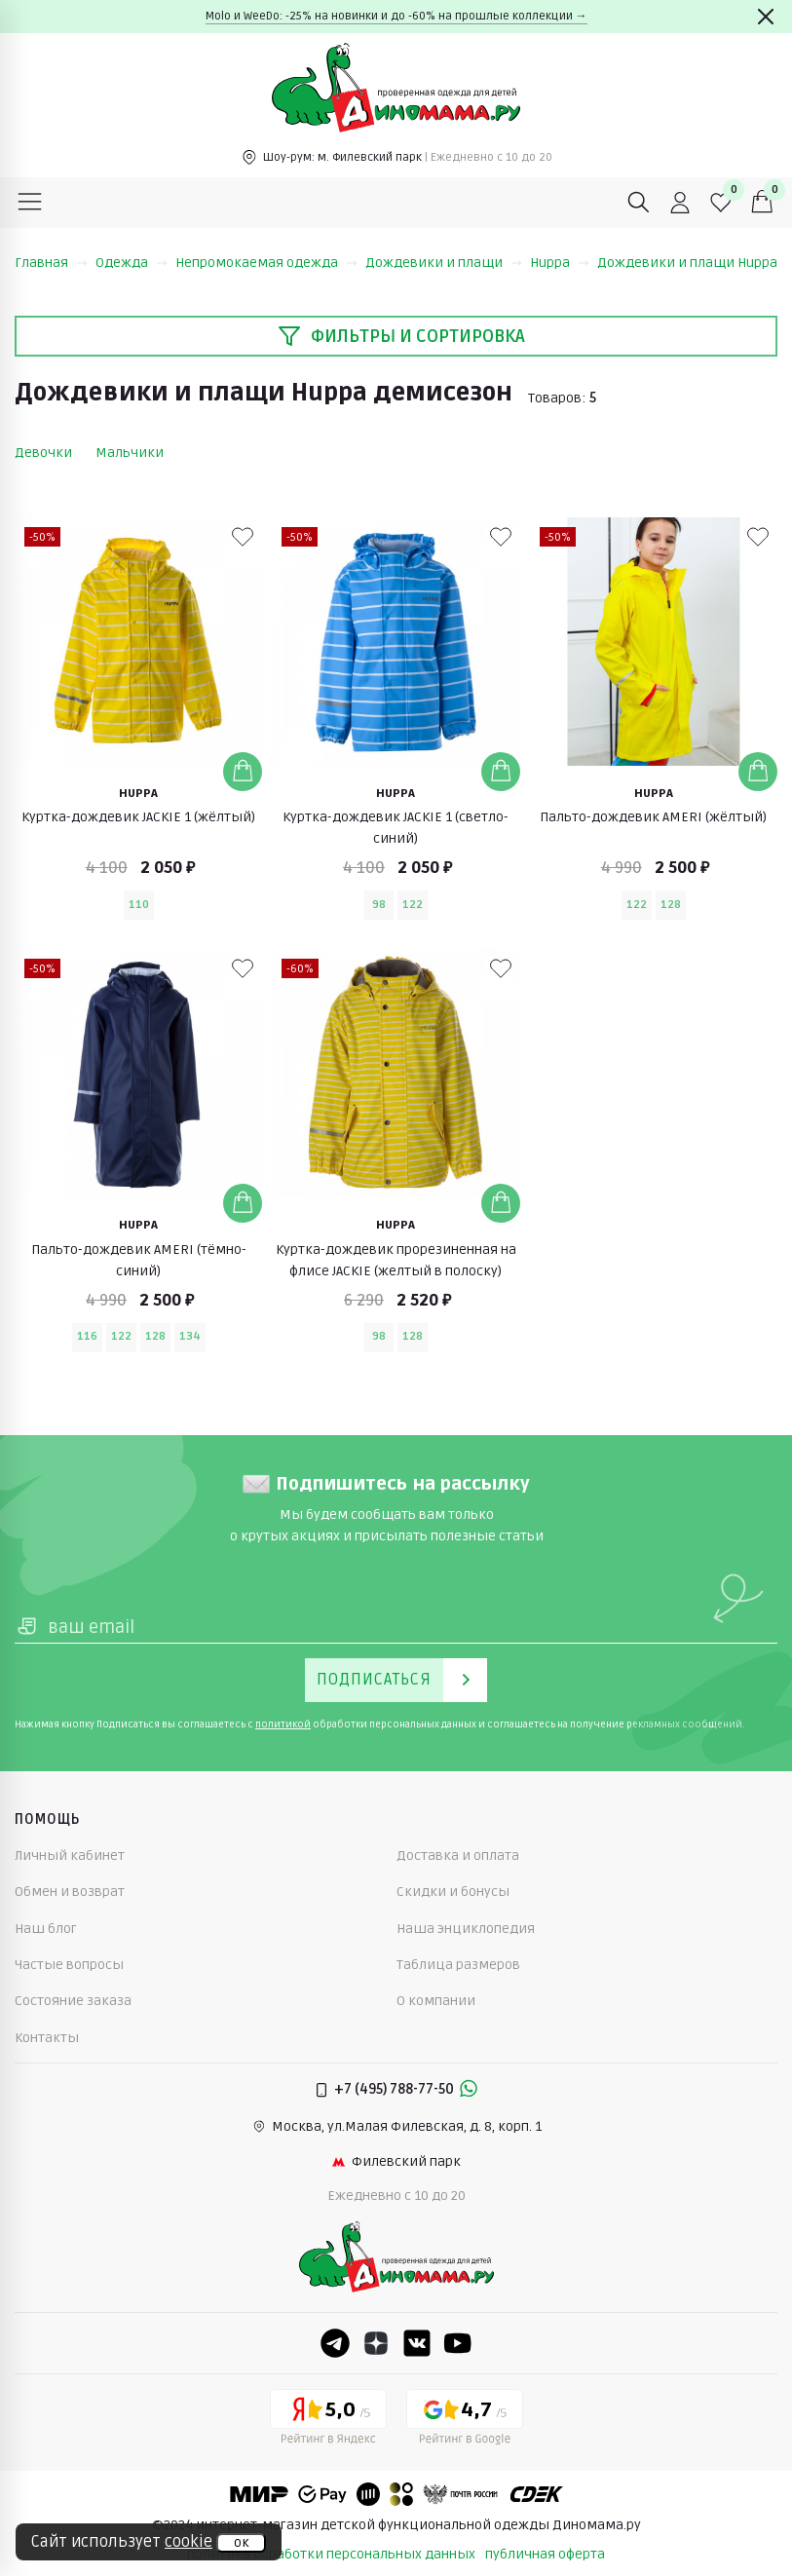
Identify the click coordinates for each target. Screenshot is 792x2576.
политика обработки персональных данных (331, 2554)
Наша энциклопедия (465, 1928)
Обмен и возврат (70, 1891)
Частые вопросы (69, 1964)
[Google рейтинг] (464, 2420)
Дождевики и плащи (443, 262)
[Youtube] (457, 2343)
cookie (188, 2542)
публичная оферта (545, 2554)
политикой (283, 1724)
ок (241, 2543)
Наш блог (46, 1928)
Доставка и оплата (457, 1855)
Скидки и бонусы (452, 1891)
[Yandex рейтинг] (328, 2420)
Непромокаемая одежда (266, 262)
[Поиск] (639, 202)
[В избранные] (242, 536)
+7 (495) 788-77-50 (394, 2089)
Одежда (131, 262)
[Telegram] (335, 2343)
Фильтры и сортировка (401, 336)
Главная (51, 262)
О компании (435, 2000)
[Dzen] (376, 2343)
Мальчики (129, 452)
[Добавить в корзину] (242, 771)
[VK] (417, 2343)
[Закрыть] (765, 16)
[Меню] (30, 202)
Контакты (47, 2037)
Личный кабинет (70, 1855)
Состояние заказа (73, 2000)
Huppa (559, 262)
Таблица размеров (458, 1964)
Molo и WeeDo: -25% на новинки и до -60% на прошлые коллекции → (396, 16)
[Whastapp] (468, 2090)
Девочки (43, 452)
